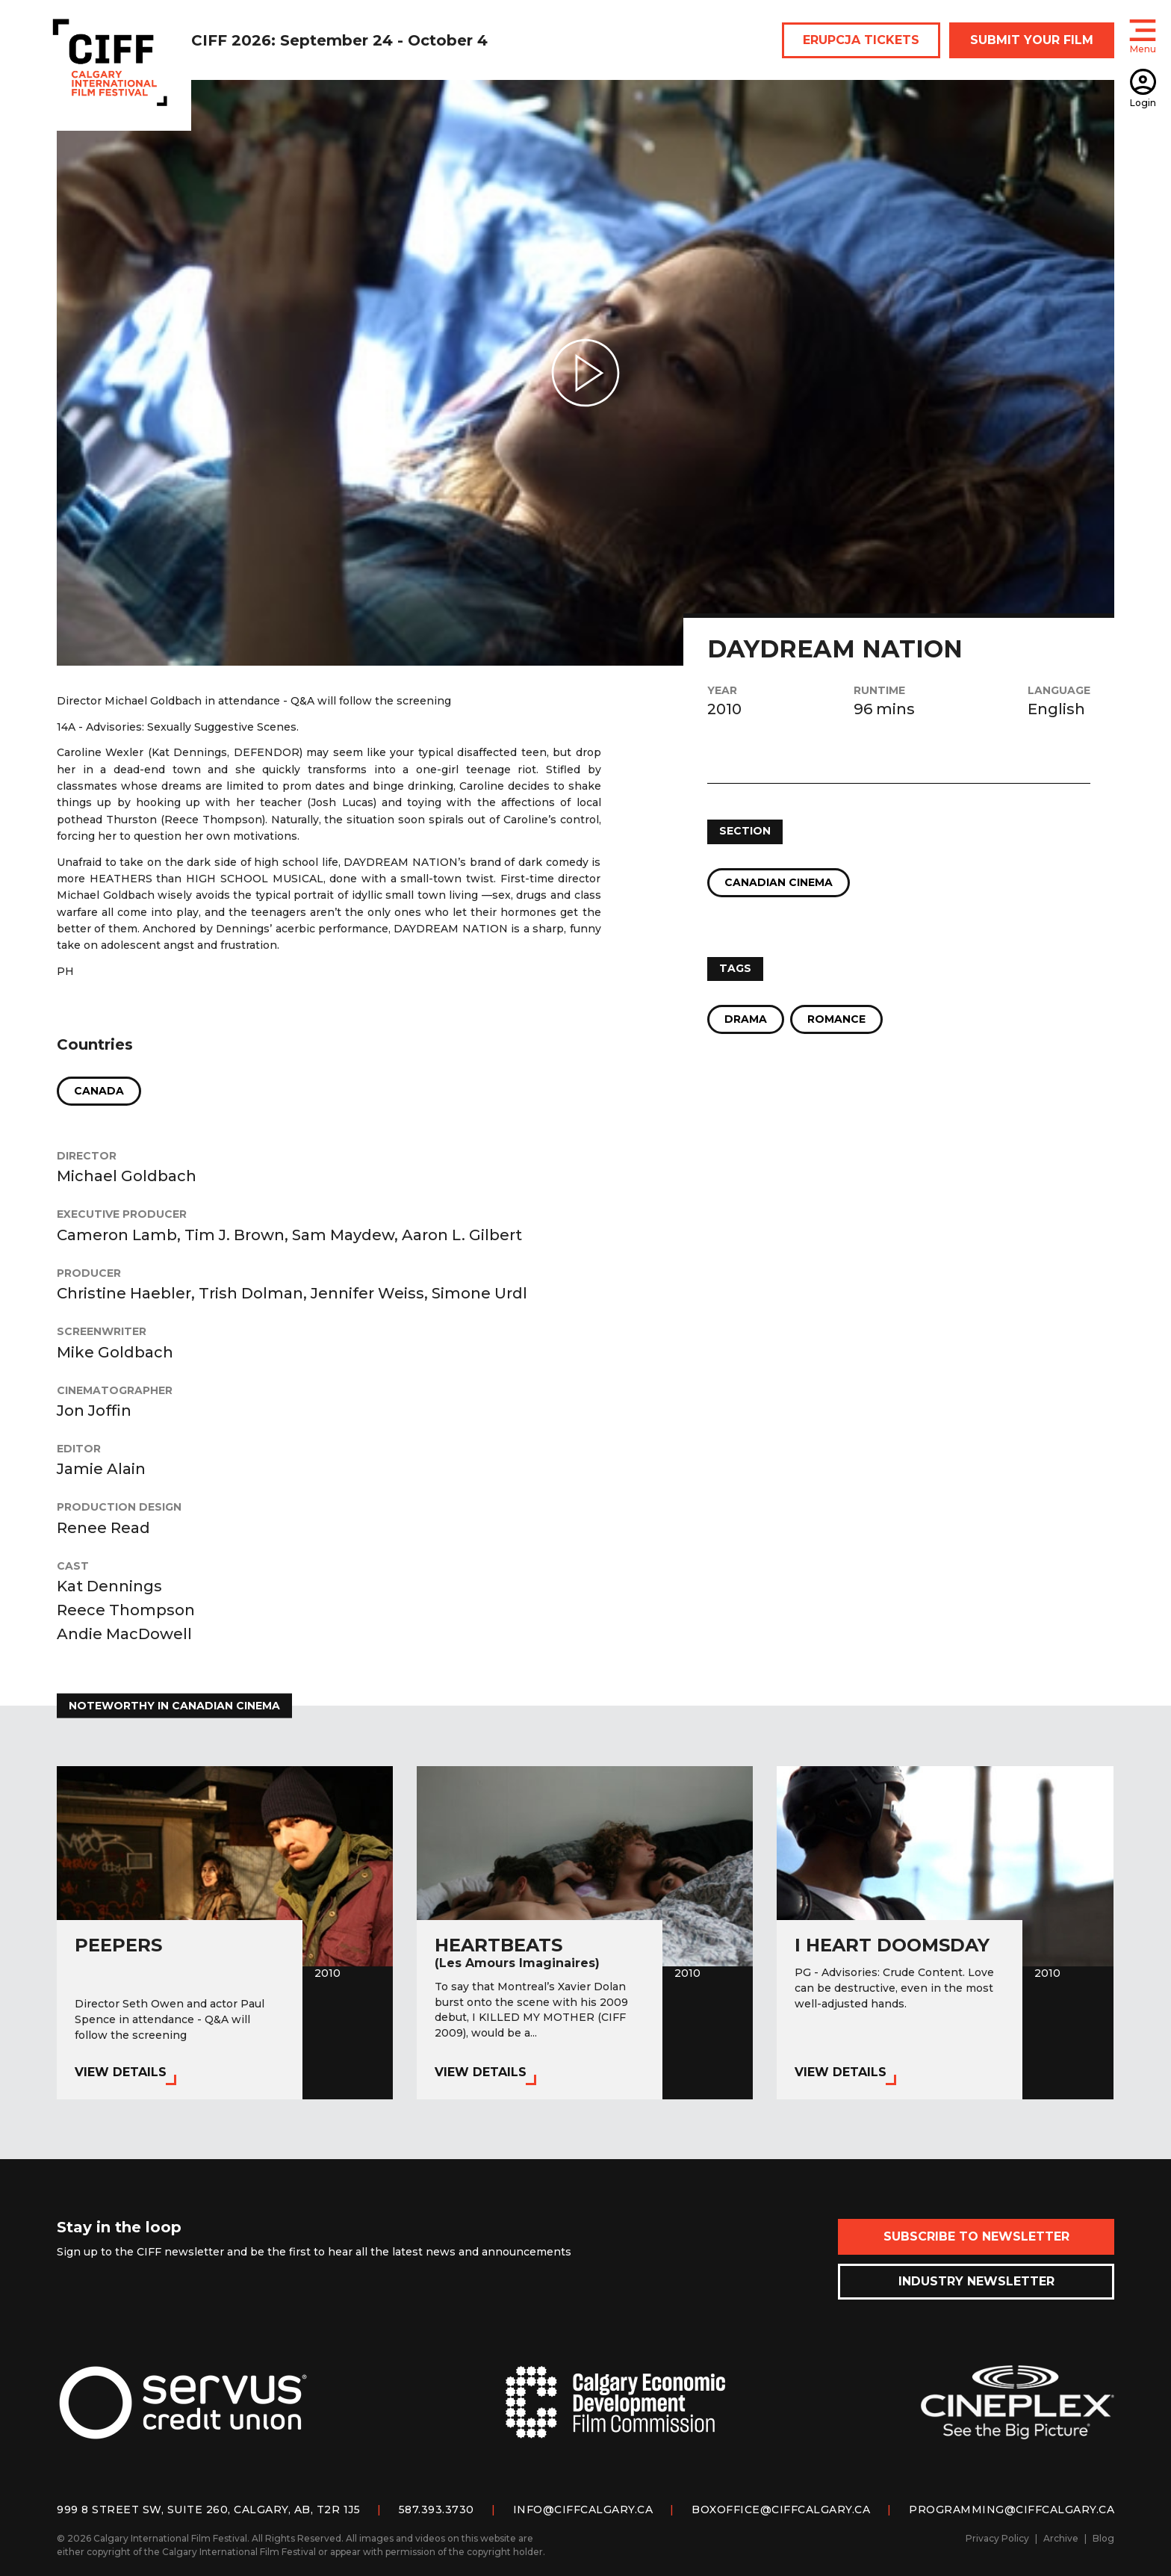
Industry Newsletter (976, 2281)
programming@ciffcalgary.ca (1011, 2509)
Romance (836, 1019)
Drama (745, 1019)
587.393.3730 (436, 2509)
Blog (1103, 2538)
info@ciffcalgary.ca (583, 2509)
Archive (1060, 2538)
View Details (121, 2072)
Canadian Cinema (778, 882)
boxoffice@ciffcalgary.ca (781, 2509)
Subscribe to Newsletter (976, 2236)
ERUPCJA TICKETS (861, 40)
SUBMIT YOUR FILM (1031, 40)
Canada (99, 1090)
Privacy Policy (997, 2538)
